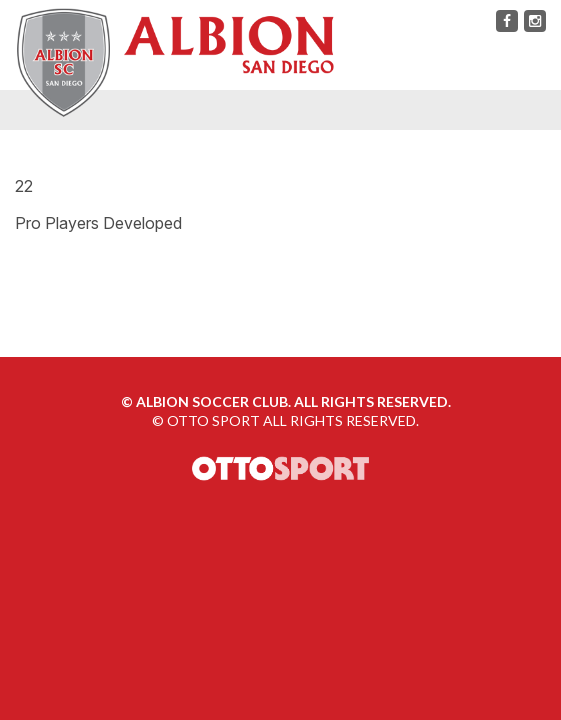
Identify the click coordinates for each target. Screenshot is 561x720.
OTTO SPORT (213, 420)
